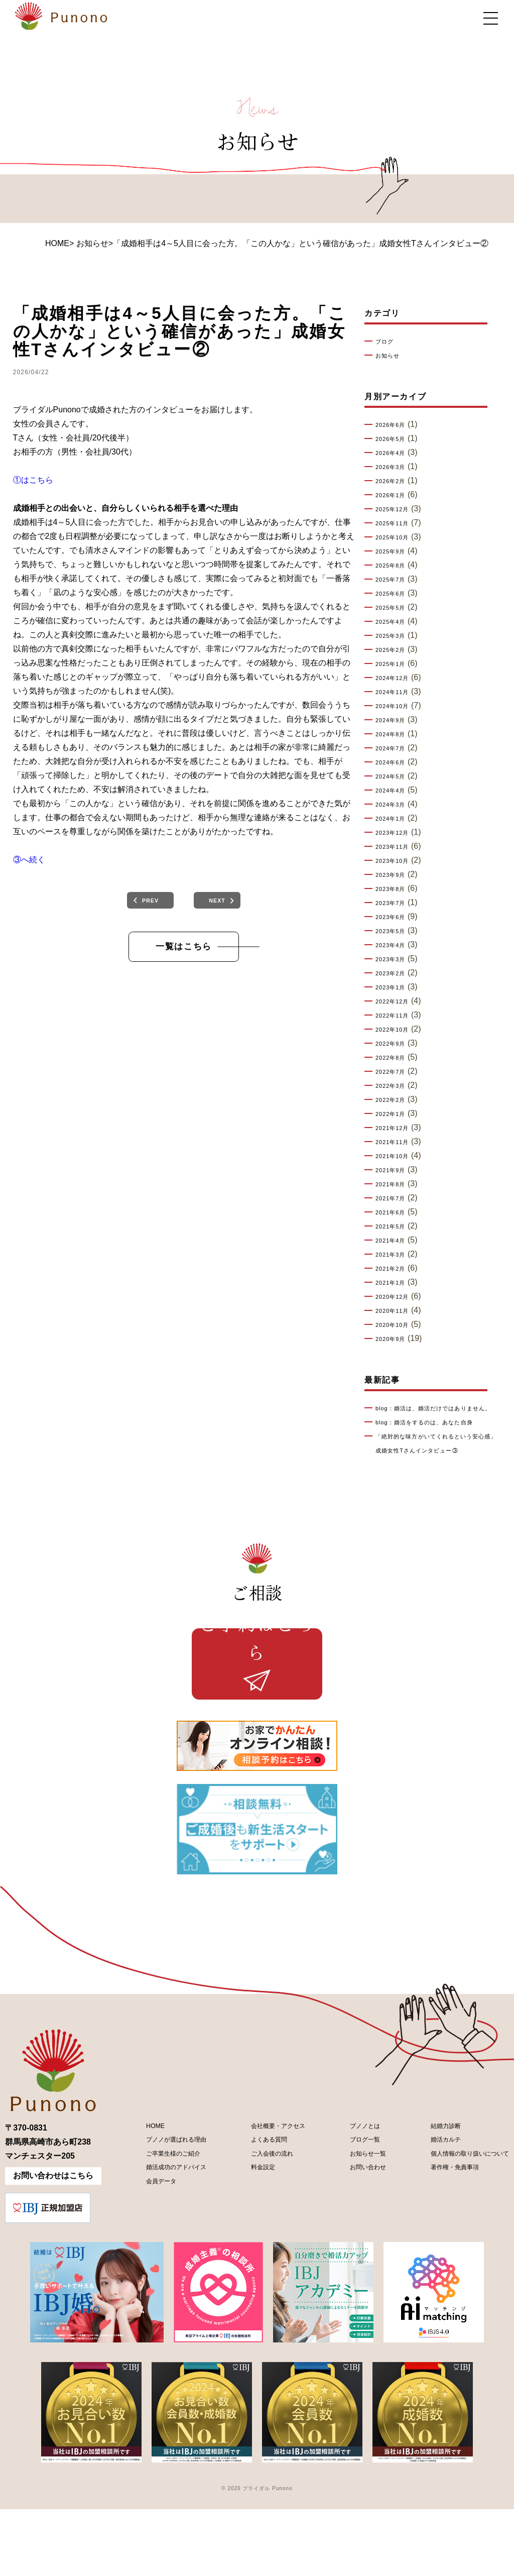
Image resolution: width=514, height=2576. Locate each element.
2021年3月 (394, 1255)
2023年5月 (394, 931)
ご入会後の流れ (261, 2228)
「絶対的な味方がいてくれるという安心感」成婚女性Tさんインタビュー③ (437, 1464)
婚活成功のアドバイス (167, 2246)
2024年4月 (394, 791)
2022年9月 (394, 1044)
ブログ (387, 342)
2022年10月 (397, 1030)
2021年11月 (397, 1142)
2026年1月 (394, 495)
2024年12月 (397, 678)
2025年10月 (397, 537)
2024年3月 (394, 805)
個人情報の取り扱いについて (457, 2228)
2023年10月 (397, 861)
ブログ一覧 (351, 2211)
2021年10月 (397, 1156)
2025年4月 (394, 622)
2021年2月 (394, 1269)
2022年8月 (394, 1058)
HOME (57, 243)
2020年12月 (397, 1297)
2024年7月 (394, 748)
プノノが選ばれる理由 (167, 2211)
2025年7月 (394, 580)
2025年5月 (394, 608)
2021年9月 (394, 1170)
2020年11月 (397, 1311)
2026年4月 (394, 453)
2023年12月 (397, 833)
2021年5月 (394, 1226)
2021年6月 (394, 1212)
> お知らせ (88, 243)
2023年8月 (394, 889)
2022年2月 (394, 1100)
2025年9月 (394, 551)
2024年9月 (394, 720)
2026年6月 (394, 425)
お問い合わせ (355, 2246)
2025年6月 (394, 594)
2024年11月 (397, 692)
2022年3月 (394, 1086)
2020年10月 (397, 1325)
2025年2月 (394, 650)
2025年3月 (394, 636)
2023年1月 (394, 987)
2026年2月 (394, 481)
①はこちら (33, 480)
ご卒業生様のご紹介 (163, 2228)
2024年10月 (397, 706)
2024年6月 (394, 762)
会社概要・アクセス (269, 2194)
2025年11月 (397, 523)
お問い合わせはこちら (53, 2242)
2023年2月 (394, 973)
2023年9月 (394, 875)
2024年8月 (394, 734)
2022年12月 (397, 1001)
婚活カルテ (425, 2211)
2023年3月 (394, 959)
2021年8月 (394, 1184)
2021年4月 (394, 1241)
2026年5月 (394, 439)
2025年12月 (397, 509)
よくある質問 (257, 2211)
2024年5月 (394, 776)
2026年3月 (394, 467)
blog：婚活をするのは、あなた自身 (437, 1436)
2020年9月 (394, 1339)
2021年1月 (394, 1283)
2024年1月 (394, 819)
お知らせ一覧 (355, 2228)
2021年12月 (397, 1128)
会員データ (147, 2263)
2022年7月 (394, 1072)
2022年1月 (394, 1114)
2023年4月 (394, 945)
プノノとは (351, 2194)
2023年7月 (394, 903)
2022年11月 (397, 1016)
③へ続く (29, 859)
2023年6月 (394, 917)
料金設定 (249, 2246)
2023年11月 (397, 847)
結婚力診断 (425, 2194)
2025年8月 (394, 566)
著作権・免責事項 (437, 2246)
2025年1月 (394, 664)
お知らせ (391, 356)
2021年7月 (394, 1198)
